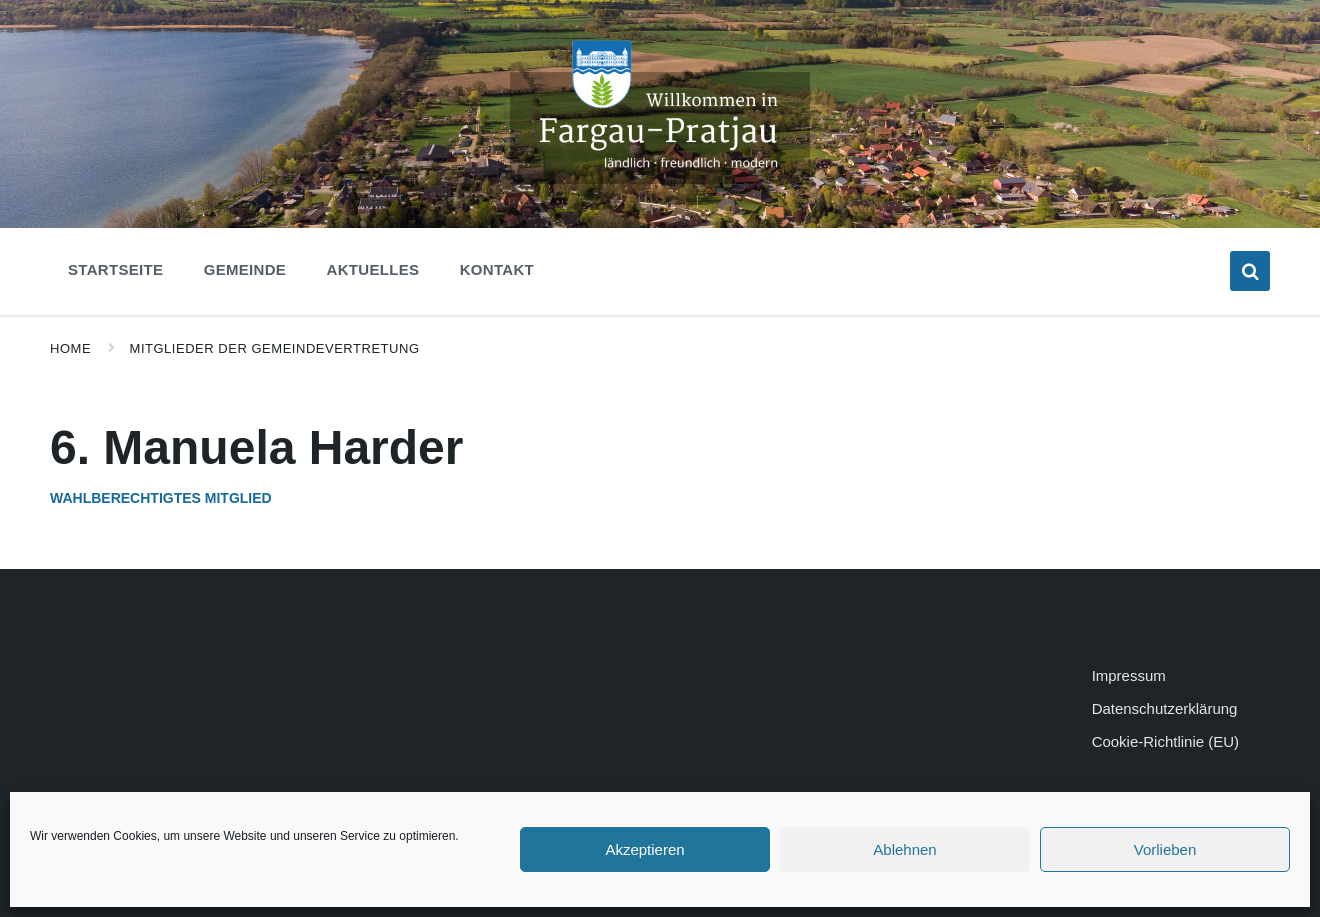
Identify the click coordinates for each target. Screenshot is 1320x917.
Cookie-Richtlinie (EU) (1165, 741)
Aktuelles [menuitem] (373, 269)
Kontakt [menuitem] (497, 269)
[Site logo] (660, 178)
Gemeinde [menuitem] (245, 269)
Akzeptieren (644, 849)
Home (70, 348)
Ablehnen (904, 849)
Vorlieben (1165, 849)
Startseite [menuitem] (115, 269)
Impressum (1129, 675)
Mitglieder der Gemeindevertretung (275, 348)
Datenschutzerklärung (1165, 708)
